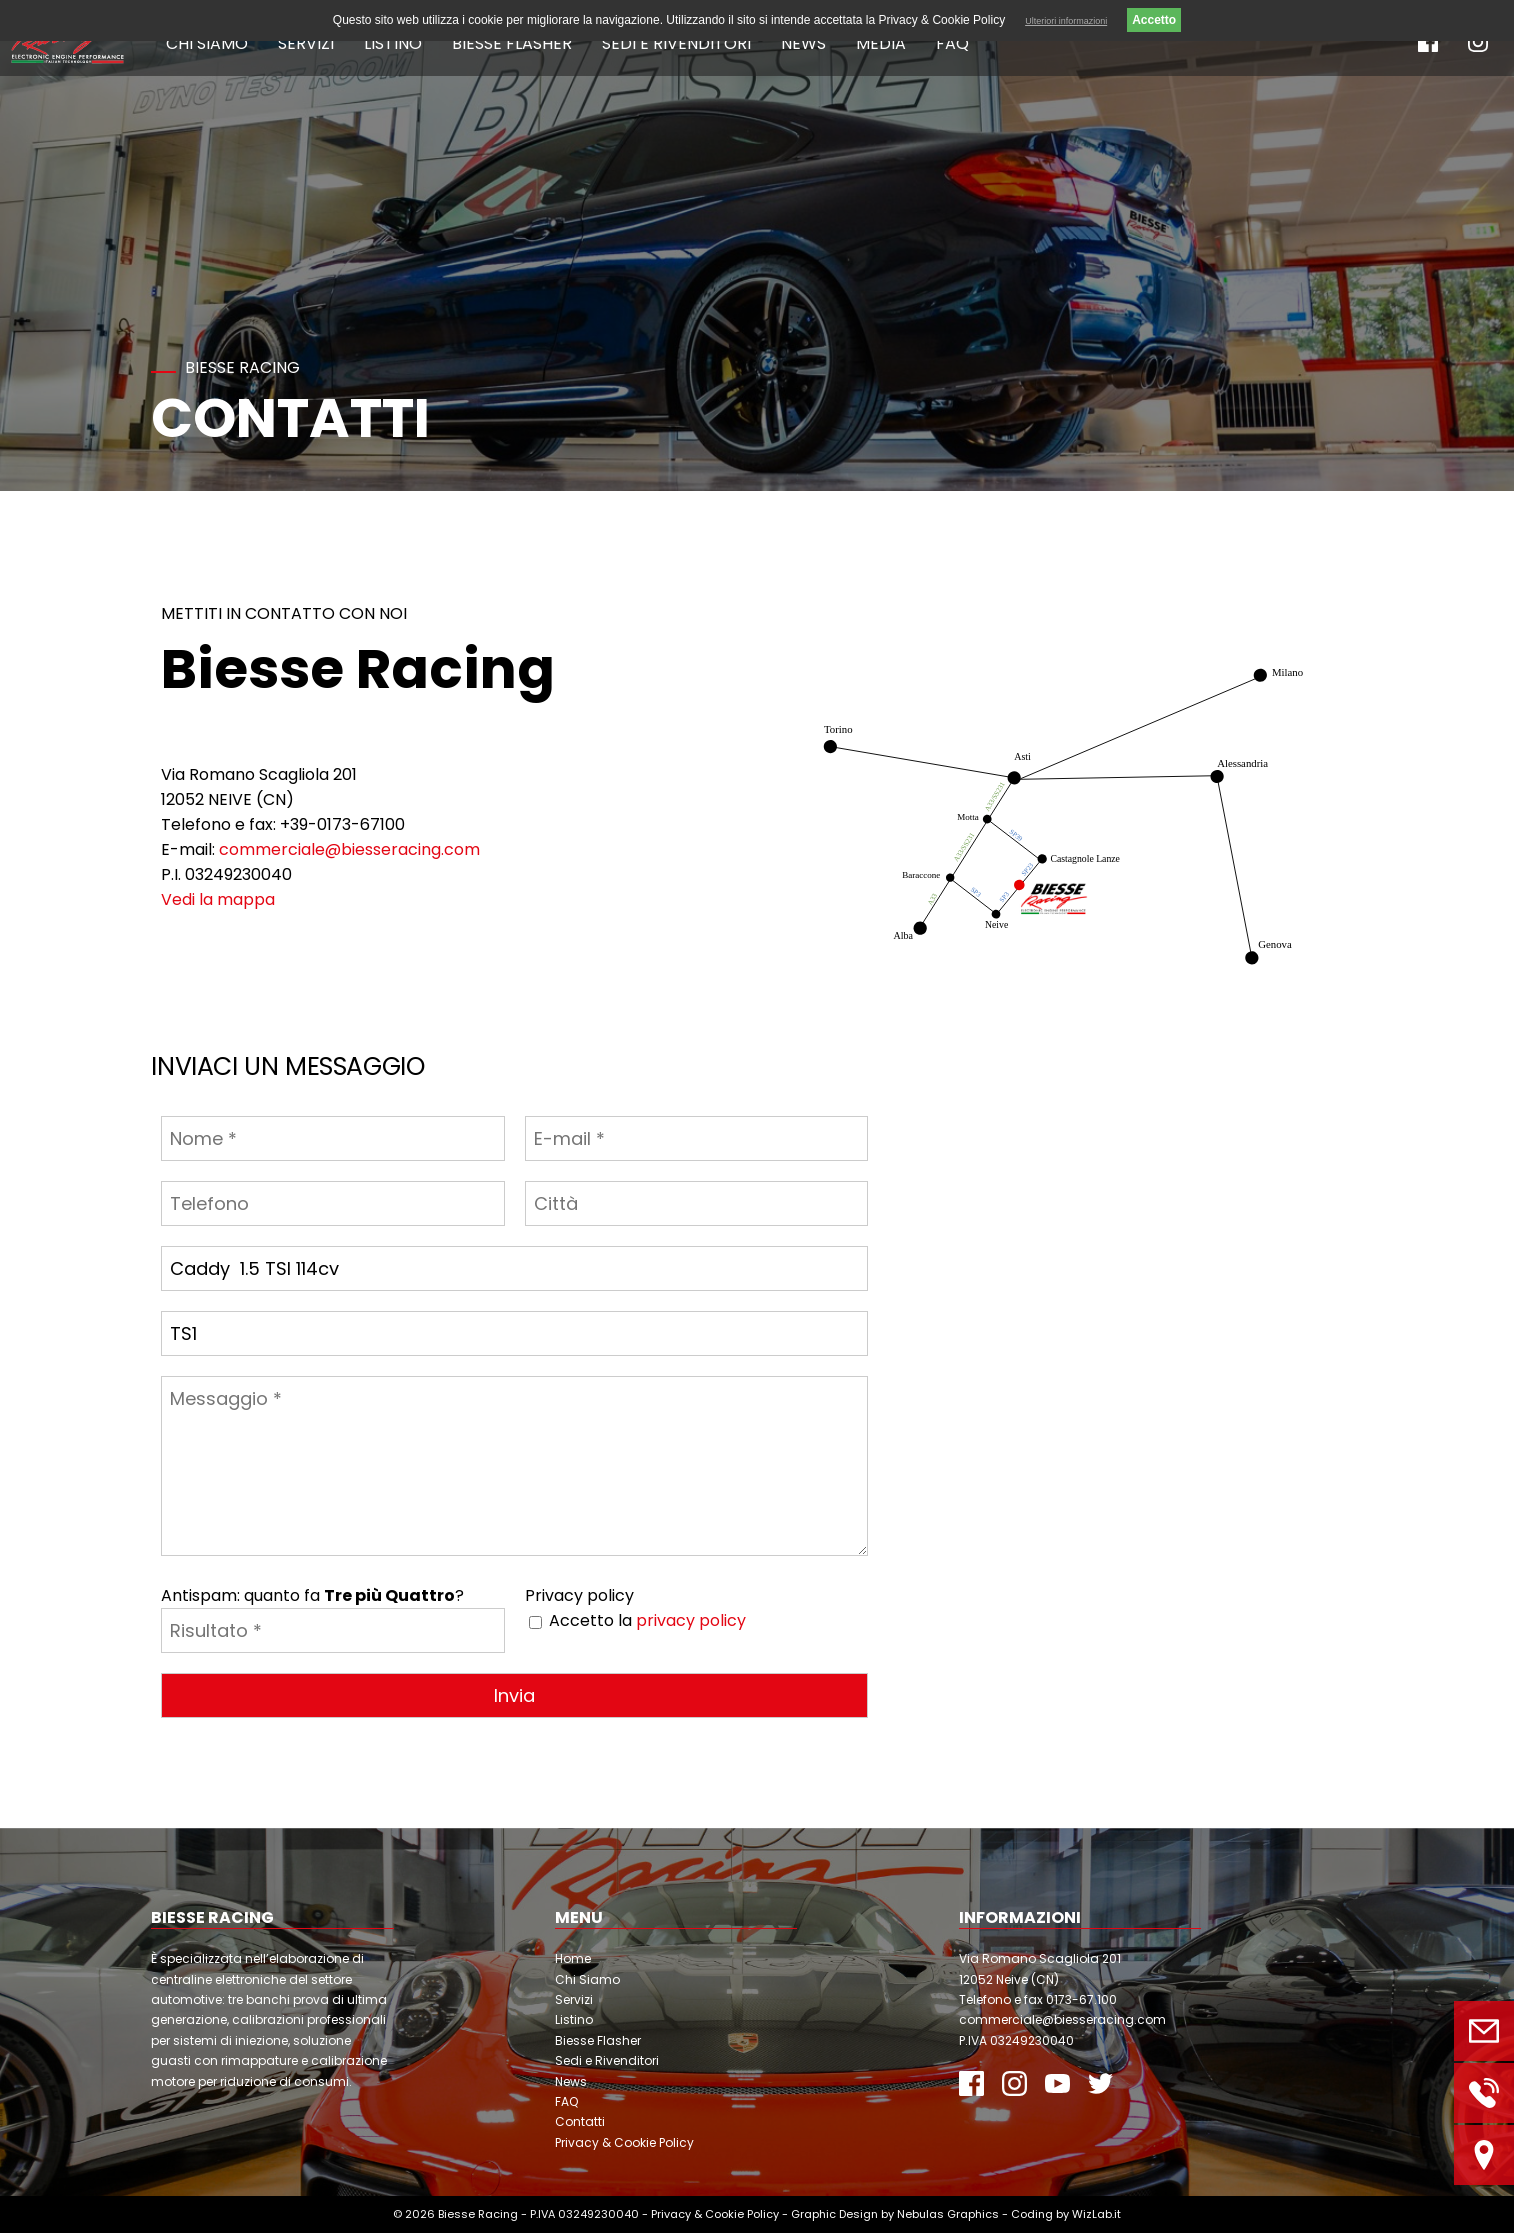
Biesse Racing (478, 2214)
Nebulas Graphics (948, 2214)
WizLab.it (1096, 2214)
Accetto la (647, 1620)
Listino (393, 43)
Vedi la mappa (218, 899)
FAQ (952, 43)
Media (881, 43)
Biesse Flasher (512, 43)
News (803, 43)
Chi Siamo (207, 43)
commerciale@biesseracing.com (349, 849)
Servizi (306, 43)
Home (573, 1958)
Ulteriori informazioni (1066, 21)
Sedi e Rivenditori (676, 43)
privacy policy (691, 1620)
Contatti (580, 2121)
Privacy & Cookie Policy (624, 2142)
